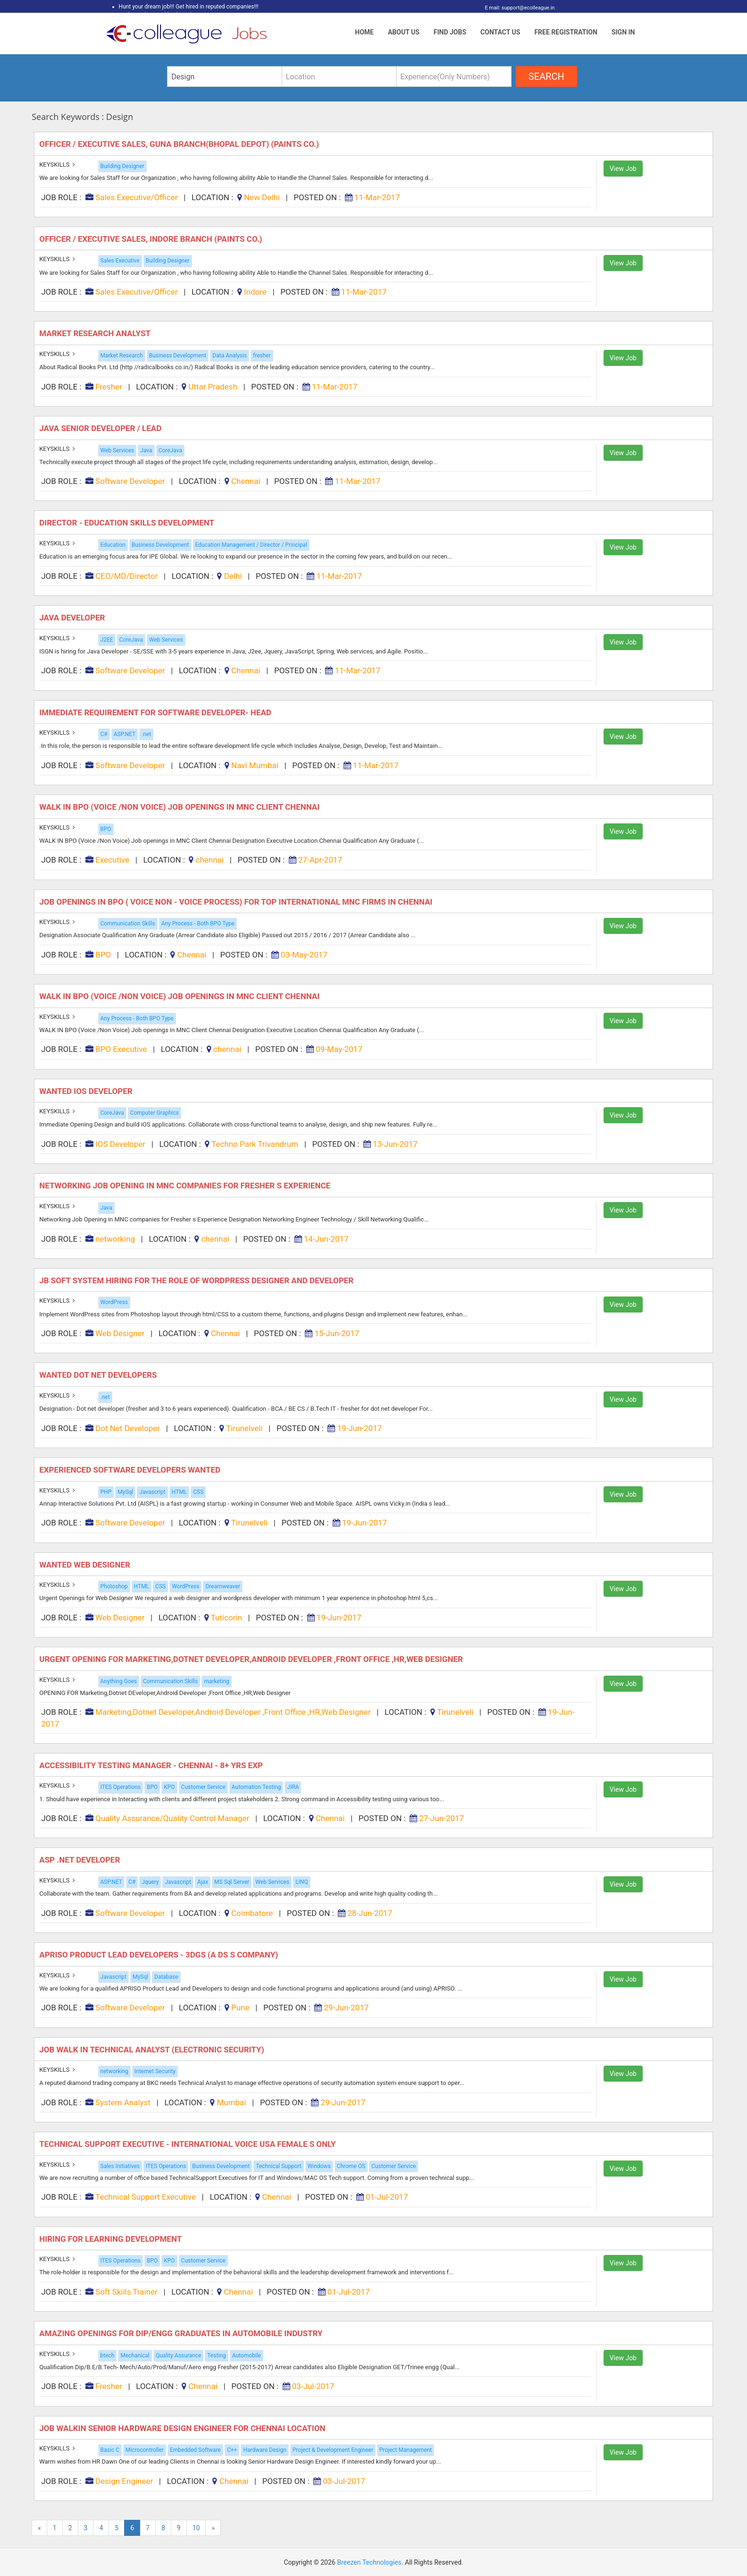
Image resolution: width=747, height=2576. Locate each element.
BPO (106, 829)
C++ (232, 2450)
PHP (106, 1492)
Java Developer (73, 617)
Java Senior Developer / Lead (101, 428)
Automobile (246, 2355)
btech (108, 2355)
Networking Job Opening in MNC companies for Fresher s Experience (185, 1185)
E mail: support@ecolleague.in (517, 8)
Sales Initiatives (120, 2166)
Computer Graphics (154, 1113)
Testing (216, 2355)
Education (113, 545)
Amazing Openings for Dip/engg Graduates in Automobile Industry (182, 2333)
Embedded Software (195, 2450)
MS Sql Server (231, 1882)
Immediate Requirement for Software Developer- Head (156, 712)
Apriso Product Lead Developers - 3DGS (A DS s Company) (159, 1954)
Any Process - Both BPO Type (198, 923)
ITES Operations (121, 1787)
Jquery (150, 1882)
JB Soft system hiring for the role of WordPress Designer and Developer (197, 1280)
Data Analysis (229, 355)
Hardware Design (264, 2450)
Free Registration (565, 32)
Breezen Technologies (369, 2562)
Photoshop (114, 1586)
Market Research (122, 355)
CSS (198, 1492)
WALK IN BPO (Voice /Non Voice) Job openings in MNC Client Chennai (180, 807)
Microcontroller (145, 2450)
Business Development (178, 355)
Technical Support (278, 2166)
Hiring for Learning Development (111, 2239)
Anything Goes (119, 1681)
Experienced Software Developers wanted (130, 1469)
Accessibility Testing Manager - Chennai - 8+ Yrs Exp (152, 1765)
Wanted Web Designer (85, 1564)
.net (146, 734)
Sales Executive (120, 260)
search (546, 76)
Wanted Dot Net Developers (99, 1375)
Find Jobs (450, 32)
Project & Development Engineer (333, 2450)
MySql (125, 1492)
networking (114, 2071)
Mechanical (135, 2355)
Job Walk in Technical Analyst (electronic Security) (152, 2049)
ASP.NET (124, 734)
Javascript (152, 1492)
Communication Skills (128, 923)
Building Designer (122, 166)
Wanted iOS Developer (86, 1091)
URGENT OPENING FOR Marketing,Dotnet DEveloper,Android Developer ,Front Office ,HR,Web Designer (252, 1659)
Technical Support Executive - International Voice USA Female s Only (188, 2144)
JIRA (293, 1787)
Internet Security (155, 2071)
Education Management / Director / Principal (251, 545)
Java (146, 450)
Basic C (110, 2450)
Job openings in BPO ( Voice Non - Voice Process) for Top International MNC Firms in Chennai (236, 902)
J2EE (107, 639)
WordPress (114, 1302)
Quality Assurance (178, 2355)
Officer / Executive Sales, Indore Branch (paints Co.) (151, 239)
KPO (169, 1787)
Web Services (117, 450)
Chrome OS (351, 2166)
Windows (319, 2166)
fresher (262, 355)
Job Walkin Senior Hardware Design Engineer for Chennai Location (183, 2428)
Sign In (623, 32)
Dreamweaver (222, 1586)
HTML (179, 1492)
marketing (216, 1681)
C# (104, 734)
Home (364, 32)
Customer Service (203, 1787)
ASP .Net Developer (80, 1859)
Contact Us (500, 32)
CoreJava (170, 450)
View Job (623, 168)
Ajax (202, 1882)
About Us (404, 32)
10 (196, 2528)
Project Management (405, 2450)
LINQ (301, 1882)
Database (166, 1977)
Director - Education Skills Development (127, 522)
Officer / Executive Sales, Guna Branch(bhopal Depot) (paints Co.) (180, 144)
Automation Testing (256, 1787)
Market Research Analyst (95, 333)
